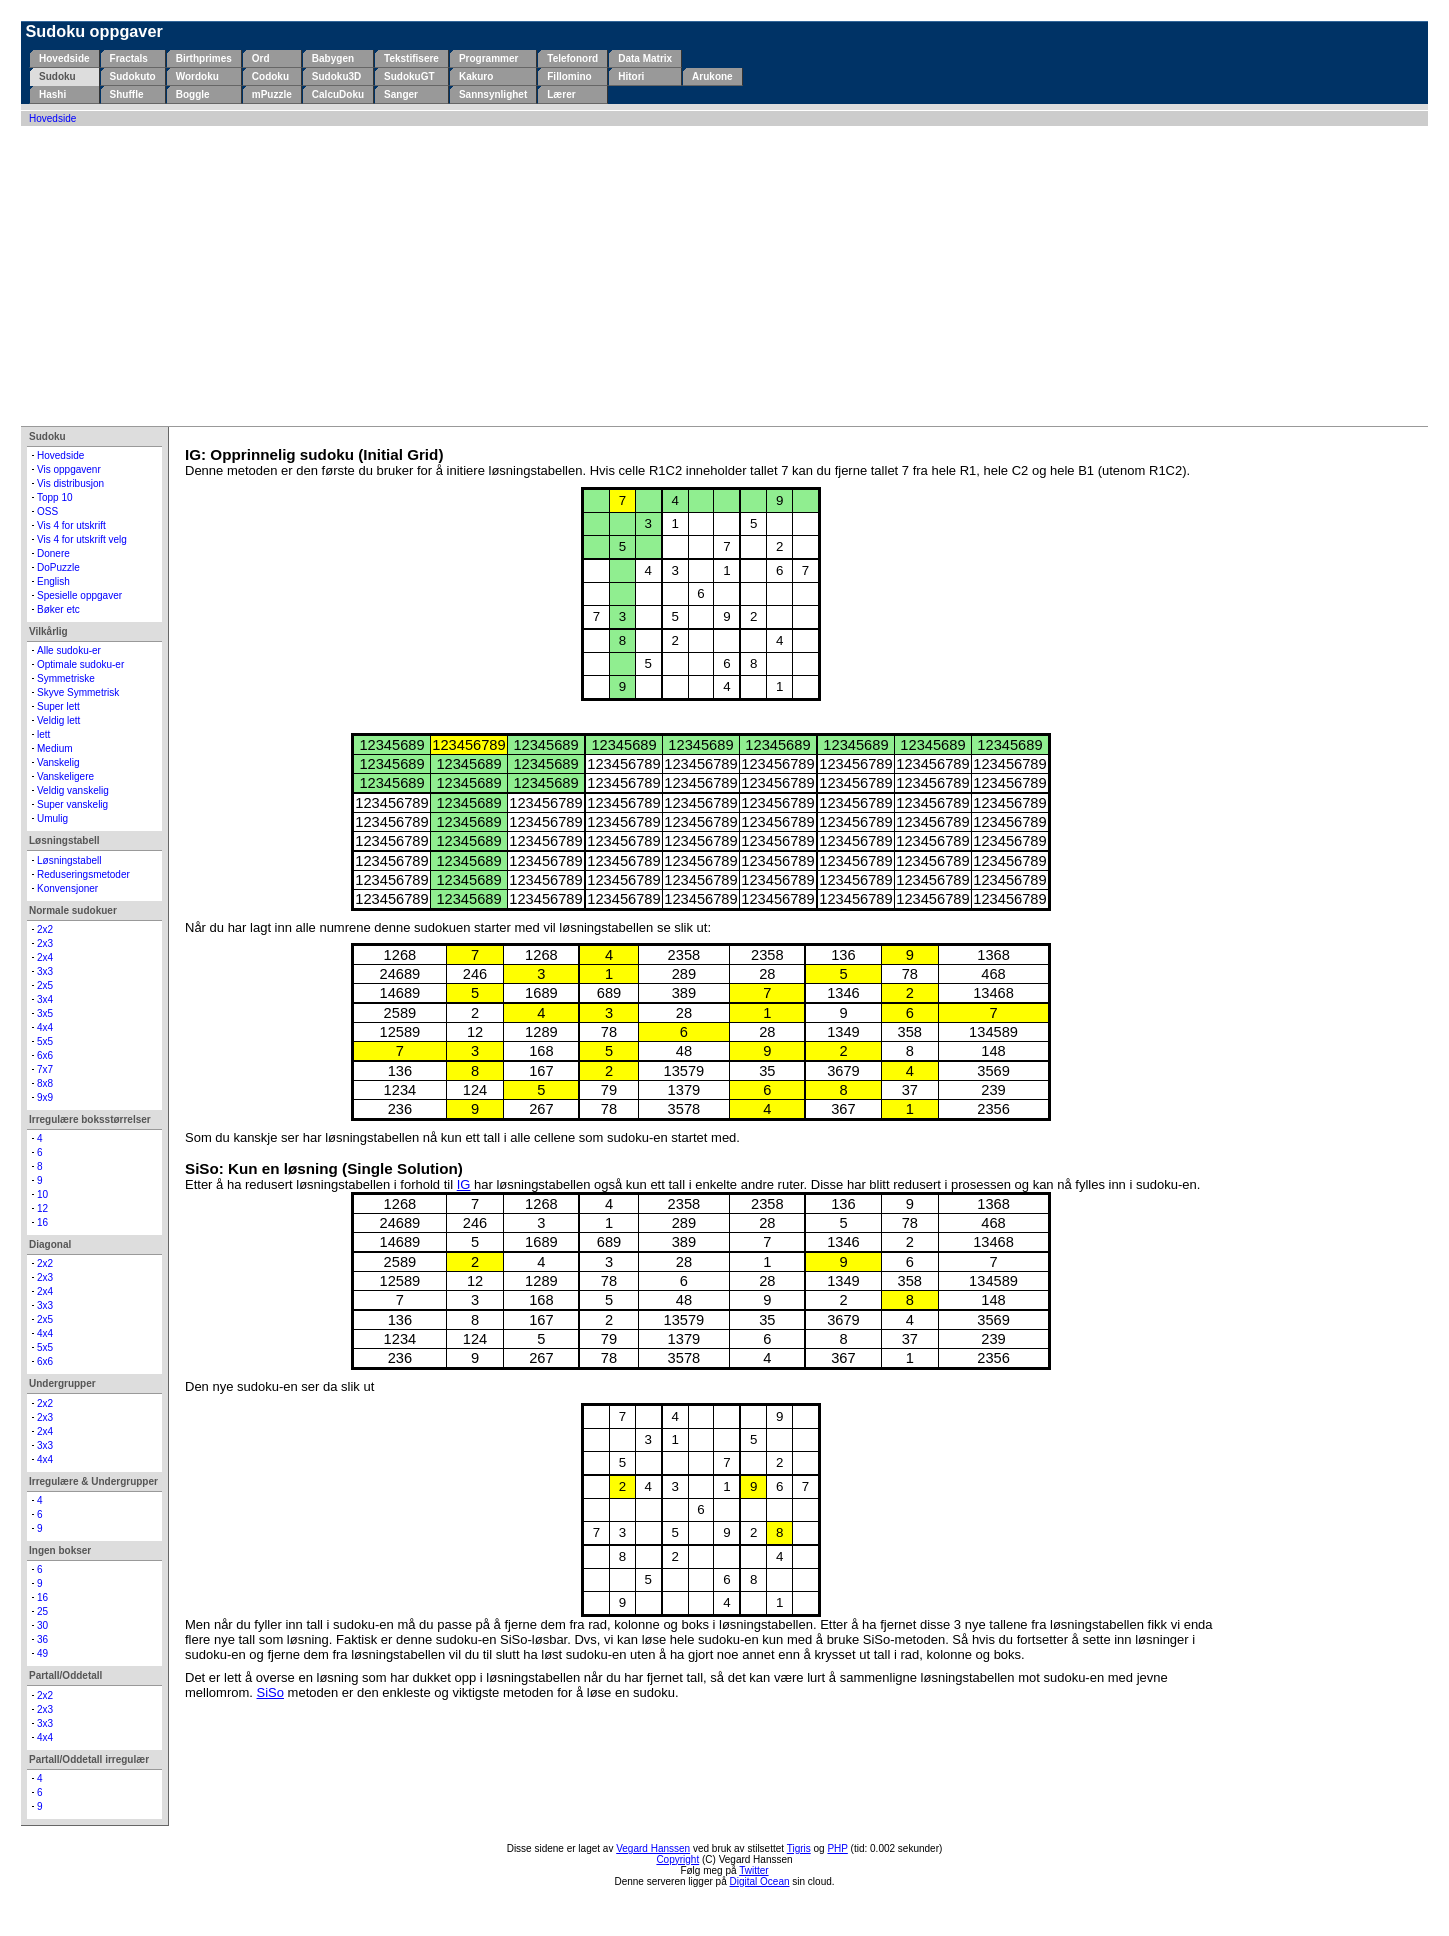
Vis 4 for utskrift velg (82, 539)
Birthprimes (204, 58)
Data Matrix (645, 58)
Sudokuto (133, 76)
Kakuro (476, 76)
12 (42, 1208)
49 (42, 1653)
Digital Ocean (760, 1881)
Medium (55, 748)
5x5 (45, 1041)
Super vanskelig (72, 804)
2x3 (45, 943)
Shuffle (127, 94)
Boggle (193, 94)
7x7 (45, 1069)
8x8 (45, 1083)
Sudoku (57, 76)
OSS (47, 511)
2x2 (45, 929)
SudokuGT (409, 76)
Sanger (401, 94)
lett (43, 734)
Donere (53, 553)
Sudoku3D (336, 76)
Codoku (270, 76)
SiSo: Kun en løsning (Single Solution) (324, 1168)
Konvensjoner (67, 888)
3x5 (45, 1013)
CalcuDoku (338, 94)
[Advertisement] (725, 276)
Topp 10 (55, 497)
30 (42, 1625)
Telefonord (572, 58)
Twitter (753, 1870)
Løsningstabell (69, 860)
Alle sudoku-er (69, 650)
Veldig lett (58, 720)
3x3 (45, 971)
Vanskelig (58, 762)
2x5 (45, 985)
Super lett (58, 706)
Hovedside (64, 58)
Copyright (677, 1859)
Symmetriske (66, 678)
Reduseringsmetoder (83, 874)
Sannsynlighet (493, 94)
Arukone (712, 76)
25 (42, 1611)
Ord (261, 58)
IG (464, 1184)
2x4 (45, 957)
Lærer (561, 94)
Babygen (333, 58)
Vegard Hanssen (653, 1848)
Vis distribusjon (70, 483)
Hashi (52, 94)
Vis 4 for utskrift (71, 525)
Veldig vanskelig (73, 790)
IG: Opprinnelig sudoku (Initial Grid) (314, 454)
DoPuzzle (58, 567)
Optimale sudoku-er (80, 664)
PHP (837, 1848)
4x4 (45, 1027)
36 (42, 1639)
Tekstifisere (411, 58)
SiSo (270, 1692)
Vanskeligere (65, 776)
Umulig (52, 818)
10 (42, 1194)
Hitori (631, 76)
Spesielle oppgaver (79, 595)
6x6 (45, 1055)
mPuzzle (272, 94)
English (53, 581)
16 (42, 1222)
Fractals (129, 58)
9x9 (45, 1097)
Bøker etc (58, 609)
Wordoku (197, 76)
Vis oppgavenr (69, 469)
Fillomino (569, 76)
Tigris (799, 1848)
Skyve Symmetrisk (78, 692)
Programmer (488, 58)
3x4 (45, 999)
